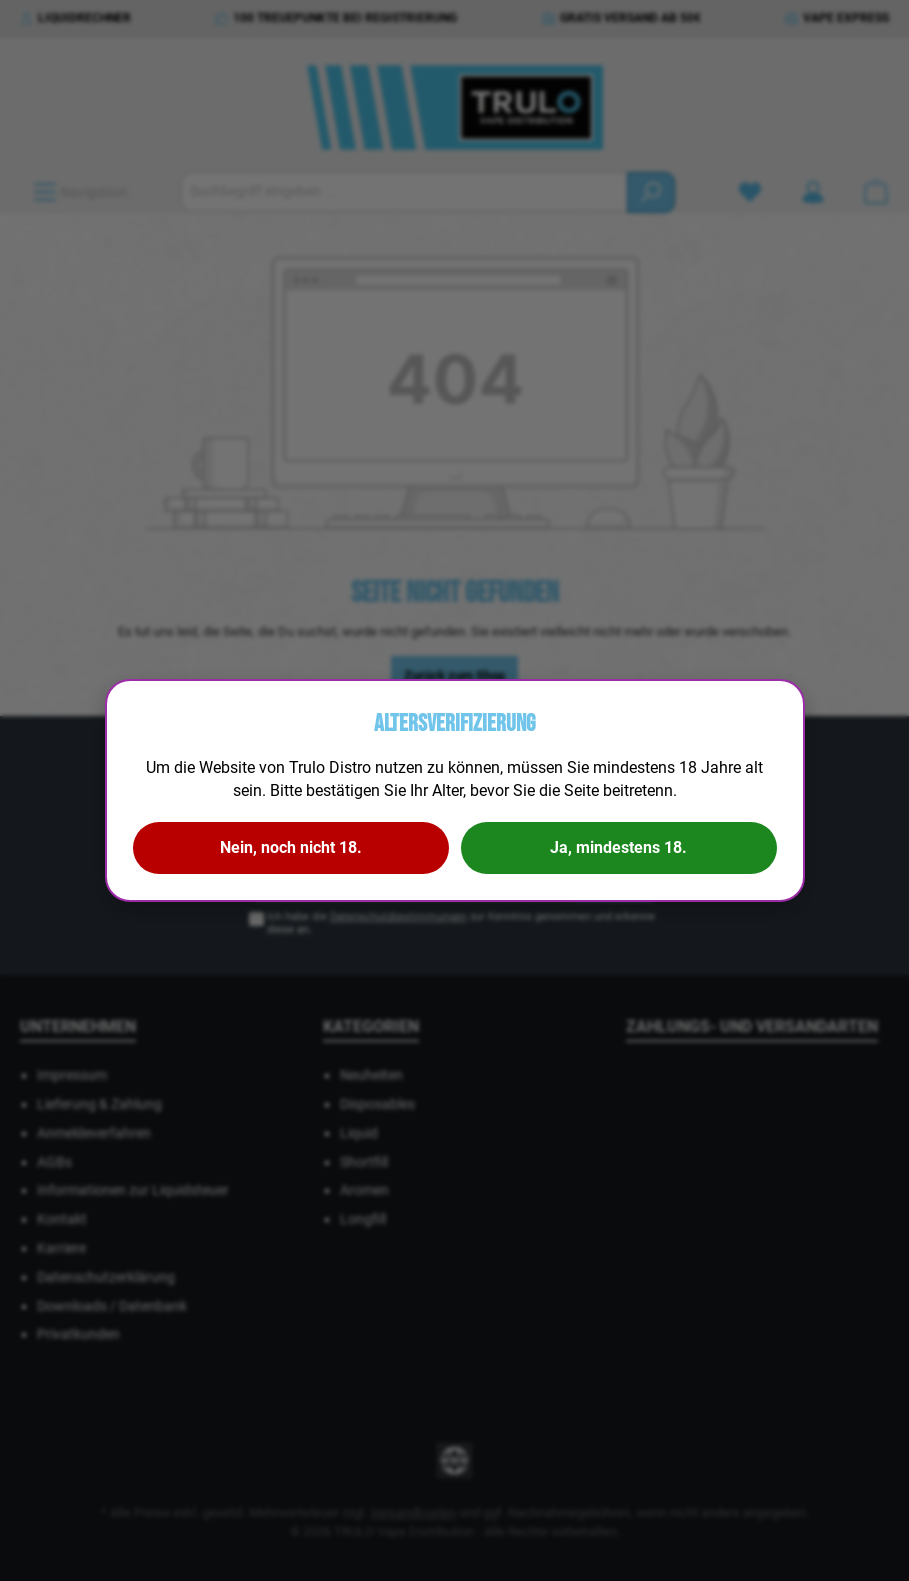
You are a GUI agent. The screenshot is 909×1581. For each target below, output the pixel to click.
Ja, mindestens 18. (618, 847)
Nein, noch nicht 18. (291, 847)
